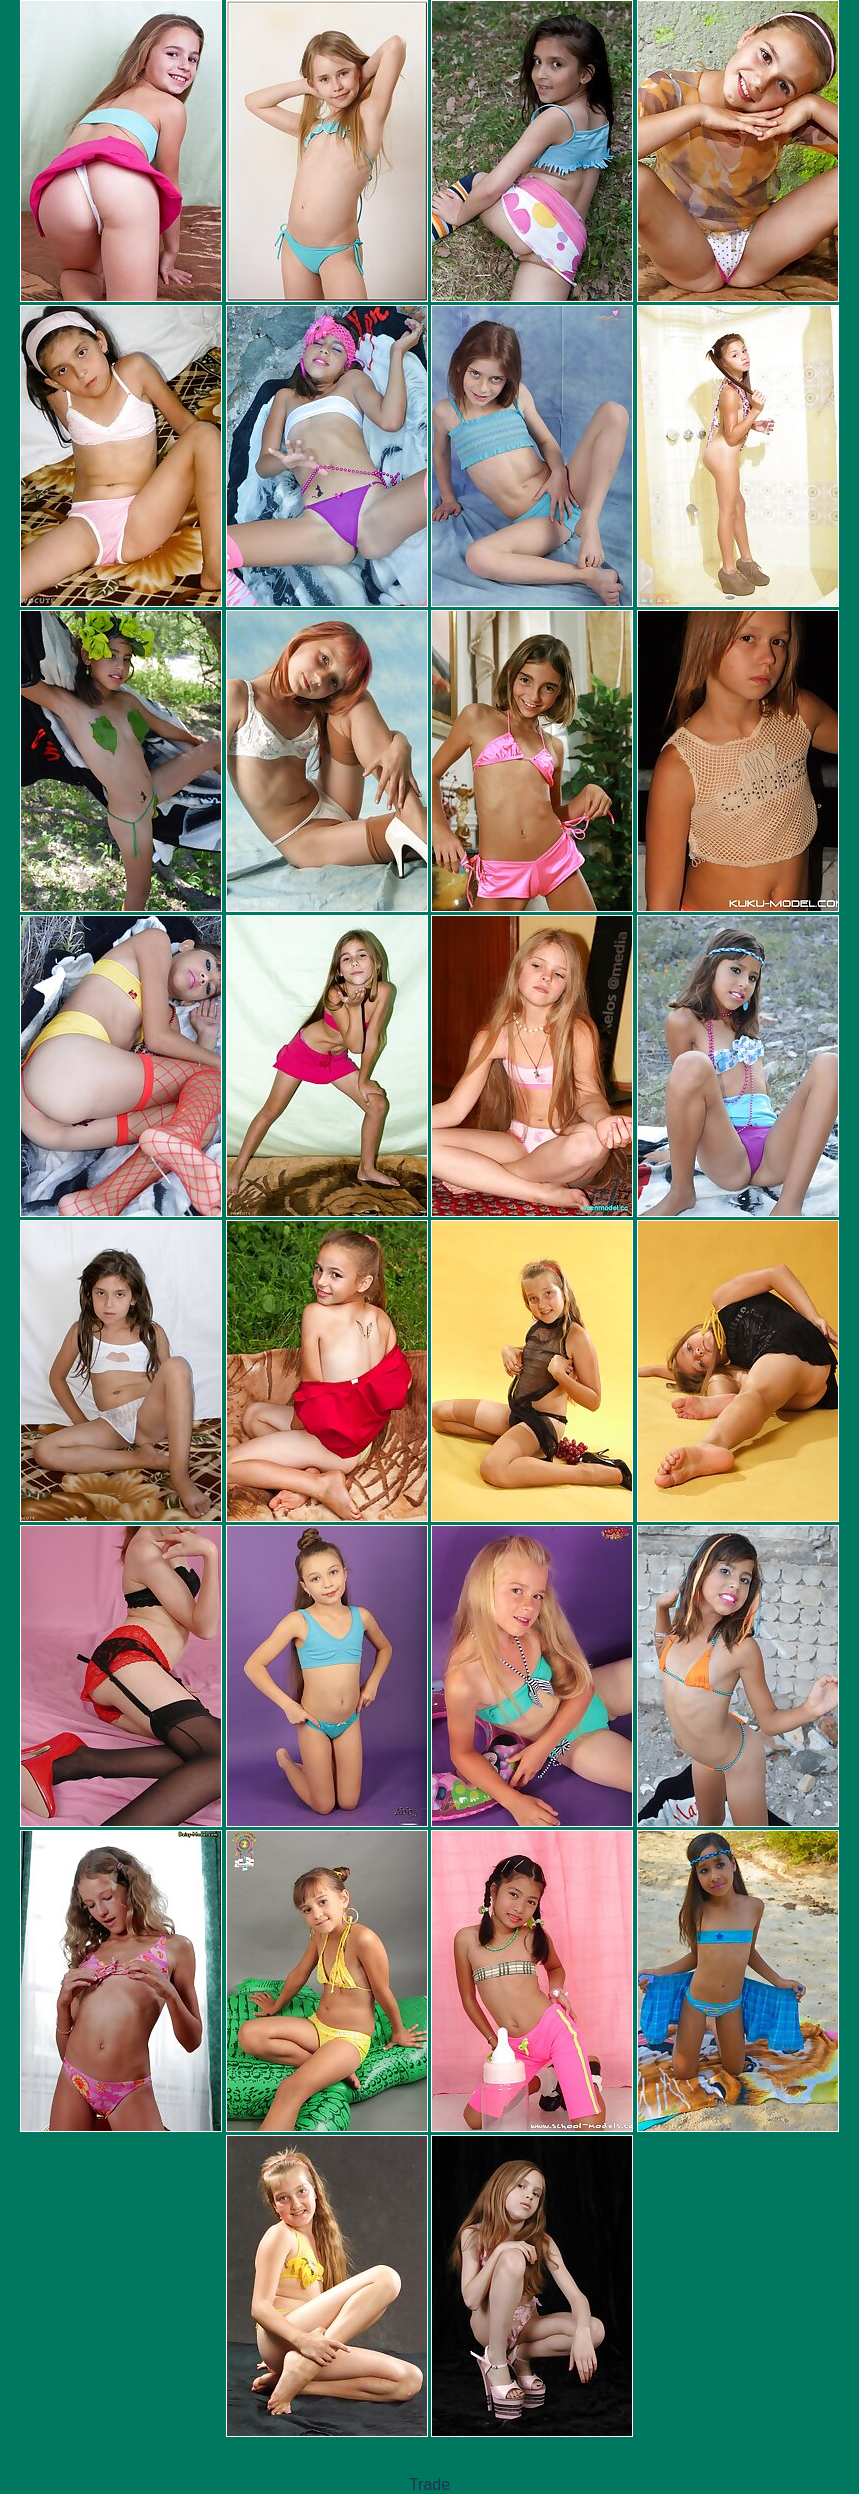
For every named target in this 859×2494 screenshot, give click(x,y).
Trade (429, 2484)
